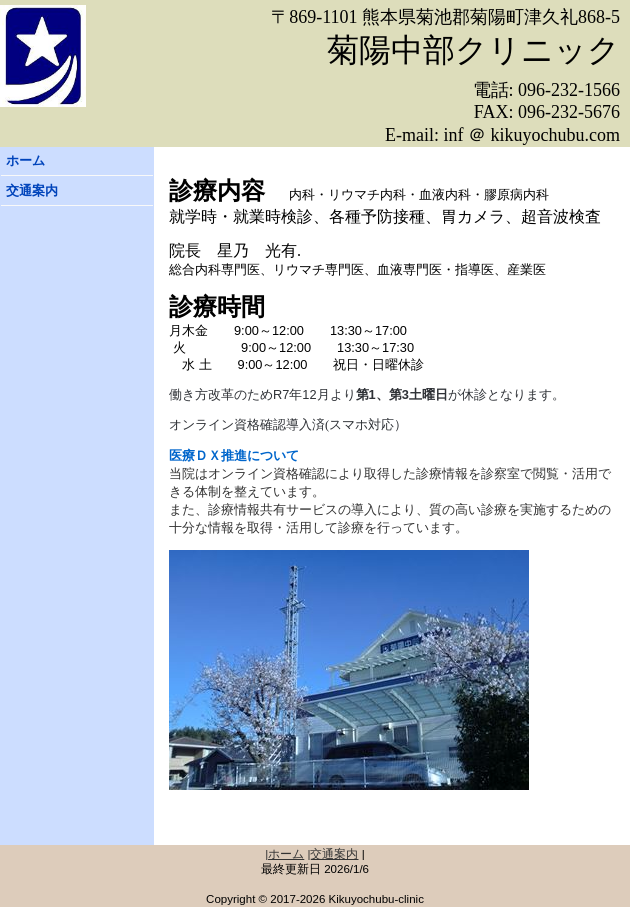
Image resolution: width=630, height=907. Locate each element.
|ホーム (284, 854)
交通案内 (32, 190)
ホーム (25, 160)
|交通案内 (333, 854)
